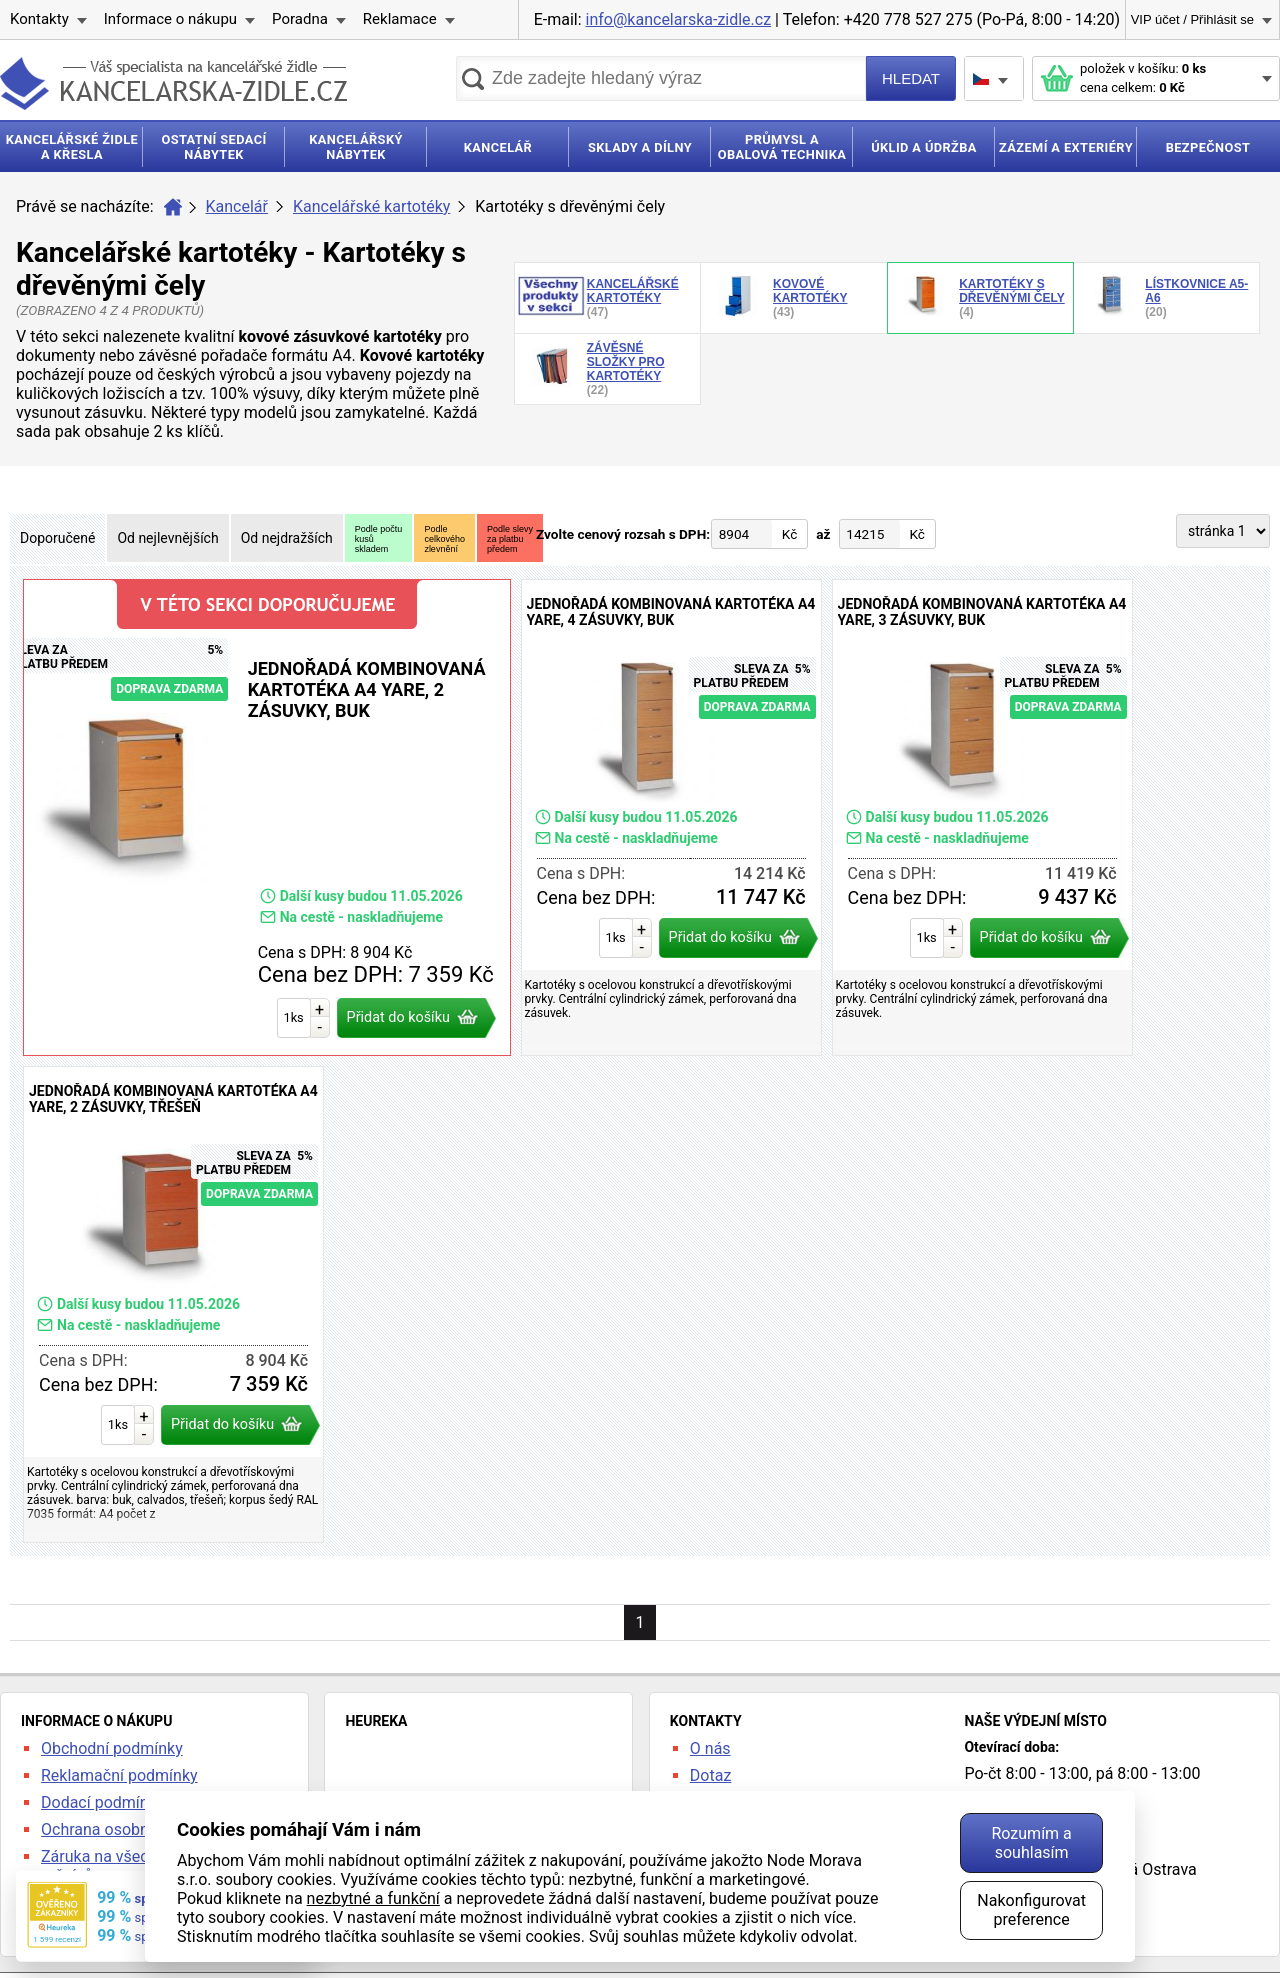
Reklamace (400, 19)
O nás (710, 1748)
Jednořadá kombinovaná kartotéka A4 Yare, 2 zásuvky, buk (267, 817)
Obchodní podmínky (112, 1748)
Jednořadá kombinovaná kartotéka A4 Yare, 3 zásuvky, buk (982, 817)
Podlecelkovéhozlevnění (444, 539)
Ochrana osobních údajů (127, 1829)
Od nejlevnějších (167, 538)
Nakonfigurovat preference (1031, 1910)
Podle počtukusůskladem (379, 539)
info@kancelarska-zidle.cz (679, 19)
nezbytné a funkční (373, 1898)
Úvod (173, 207)
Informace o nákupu (170, 19)
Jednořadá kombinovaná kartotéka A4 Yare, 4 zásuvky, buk (671, 817)
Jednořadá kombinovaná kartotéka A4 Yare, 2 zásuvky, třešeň (173, 1304)
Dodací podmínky (102, 1802)
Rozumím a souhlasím (1031, 1843)
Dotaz (711, 1775)
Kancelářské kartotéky (371, 206)
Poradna (300, 19)
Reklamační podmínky (119, 1775)
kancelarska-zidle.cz (173, 83)
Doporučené (57, 538)
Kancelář (237, 206)
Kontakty (39, 19)
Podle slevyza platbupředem (510, 539)
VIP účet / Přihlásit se (1192, 19)
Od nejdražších (287, 538)
